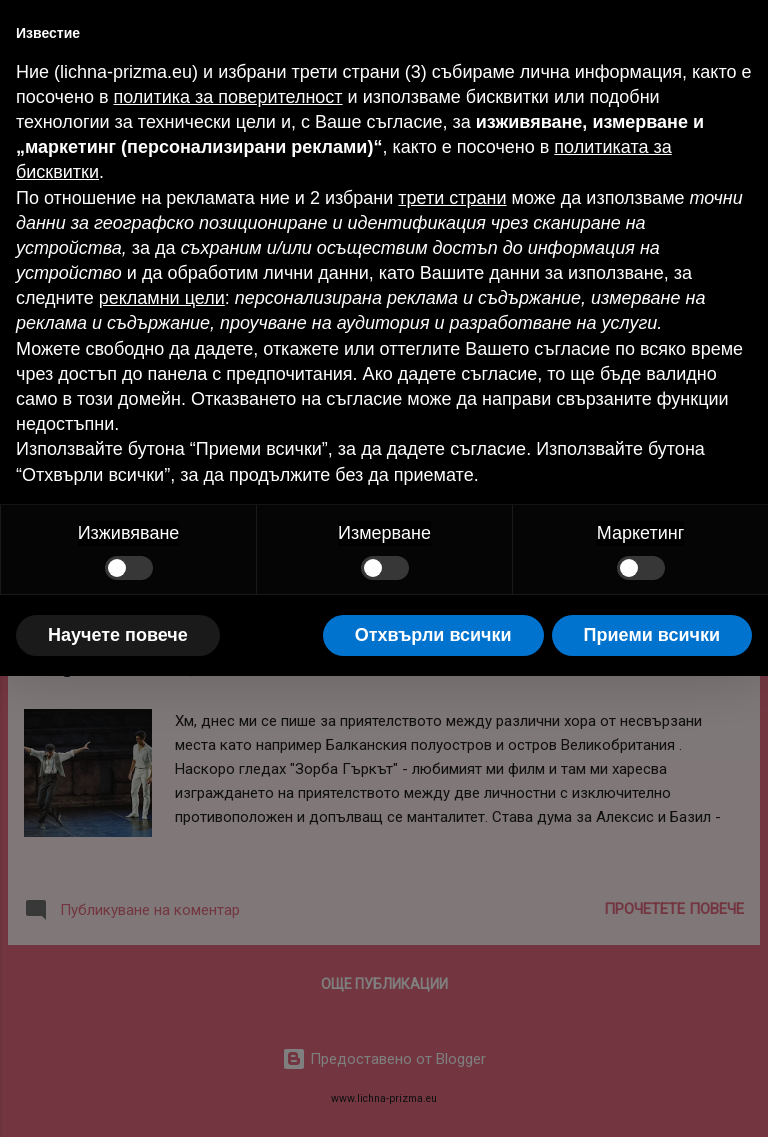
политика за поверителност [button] (227, 97)
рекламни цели (162, 298)
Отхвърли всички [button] (433, 635)
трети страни (452, 198)
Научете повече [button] (118, 635)
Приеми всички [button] (652, 635)
